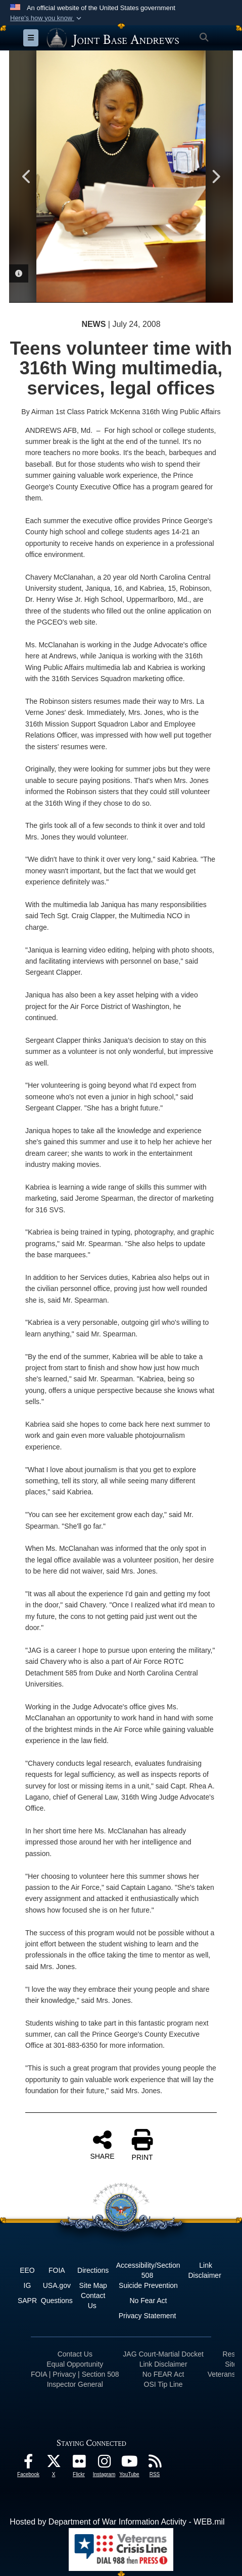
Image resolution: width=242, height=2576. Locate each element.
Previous (27, 176)
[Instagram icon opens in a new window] (104, 2463)
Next (215, 176)
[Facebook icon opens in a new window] (28, 2463)
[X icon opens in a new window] (53, 2463)
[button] (46, 18)
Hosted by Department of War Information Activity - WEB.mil (117, 2521)
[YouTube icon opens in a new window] (129, 2463)
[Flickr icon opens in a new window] (78, 2463)
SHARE (102, 2144)
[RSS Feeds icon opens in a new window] (154, 2463)
